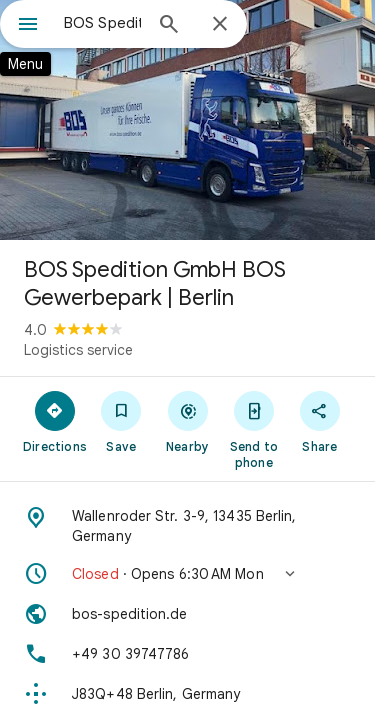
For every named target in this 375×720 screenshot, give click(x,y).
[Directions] (55, 421)
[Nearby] (187, 421)
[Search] (169, 26)
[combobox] (102, 23)
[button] (187, 574)
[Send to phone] (254, 429)
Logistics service (78, 350)
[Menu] (28, 26)
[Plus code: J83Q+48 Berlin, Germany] (187, 694)
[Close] (220, 25)
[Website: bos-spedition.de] (187, 614)
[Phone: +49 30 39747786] (187, 654)
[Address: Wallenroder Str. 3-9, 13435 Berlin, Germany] (187, 526)
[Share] (320, 421)
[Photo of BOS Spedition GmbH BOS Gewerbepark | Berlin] (187, 120)
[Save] (121, 421)
